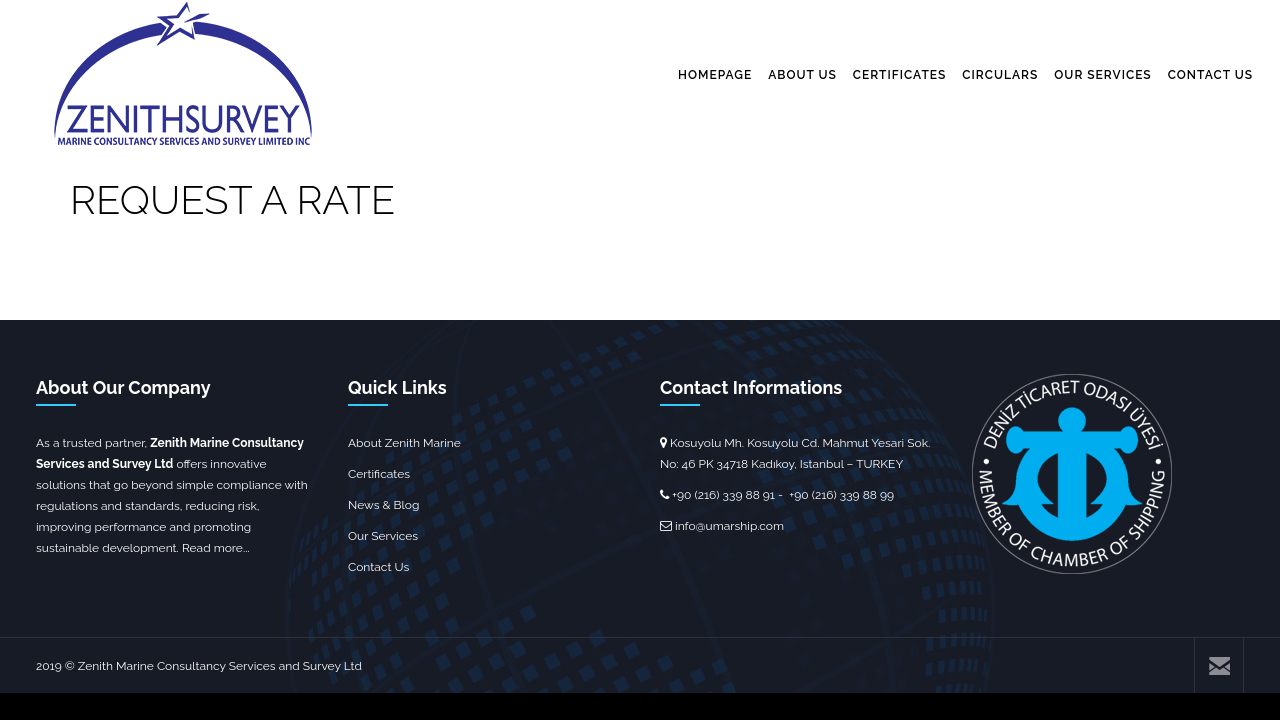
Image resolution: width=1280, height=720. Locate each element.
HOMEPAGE (715, 75)
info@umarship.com (729, 526)
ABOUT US (802, 75)
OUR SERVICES (1102, 75)
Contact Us (378, 567)
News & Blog (383, 505)
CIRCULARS (1000, 75)
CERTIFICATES (900, 75)
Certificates (379, 474)
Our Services (383, 536)
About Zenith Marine (404, 443)
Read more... (216, 548)
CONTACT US (1210, 75)
